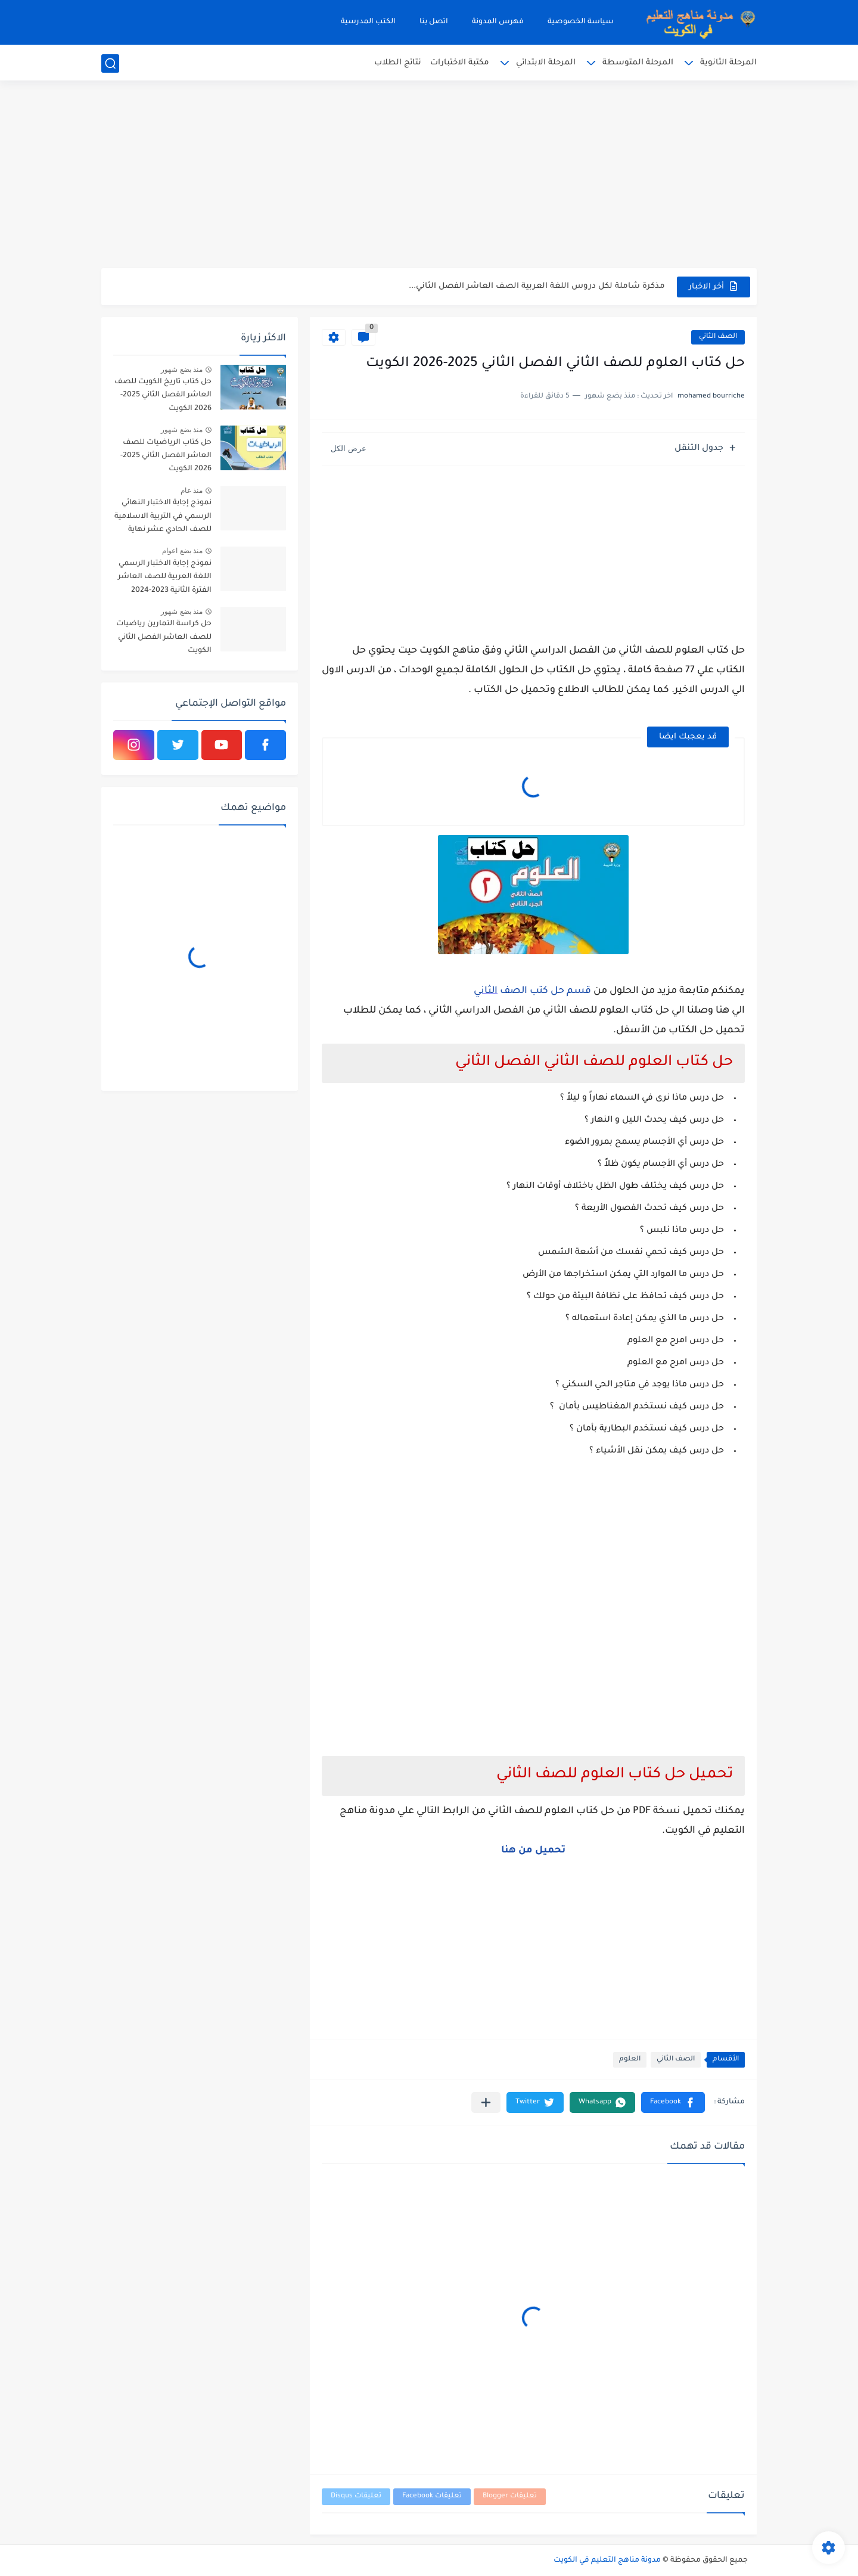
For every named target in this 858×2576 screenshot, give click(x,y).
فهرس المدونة (498, 22)
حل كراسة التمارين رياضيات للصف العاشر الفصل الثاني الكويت (164, 637)
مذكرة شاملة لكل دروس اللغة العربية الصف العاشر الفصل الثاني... (537, 286)
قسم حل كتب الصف (544, 991)
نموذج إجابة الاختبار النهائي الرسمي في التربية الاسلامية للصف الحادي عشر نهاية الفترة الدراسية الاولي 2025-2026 (163, 518)
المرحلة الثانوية (728, 62)
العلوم (630, 2059)
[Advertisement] (429, 175)
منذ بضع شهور (182, 369)
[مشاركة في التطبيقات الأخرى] (485, 2102)
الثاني (486, 991)
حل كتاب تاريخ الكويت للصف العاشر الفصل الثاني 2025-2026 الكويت (163, 395)
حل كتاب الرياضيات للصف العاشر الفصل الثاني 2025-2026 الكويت (166, 456)
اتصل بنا (433, 22)
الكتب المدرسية (368, 22)
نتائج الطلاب (397, 62)
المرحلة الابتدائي (546, 62)
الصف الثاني (718, 337)
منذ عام (192, 490)
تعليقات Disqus (356, 2496)
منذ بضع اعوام (182, 551)
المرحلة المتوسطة (637, 62)
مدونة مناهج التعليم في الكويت (607, 2560)
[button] (673, 2102)
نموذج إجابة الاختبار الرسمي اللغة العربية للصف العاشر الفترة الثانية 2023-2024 (165, 577)
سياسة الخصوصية (581, 22)
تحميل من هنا (533, 1850)
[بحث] (110, 63)
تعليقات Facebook (432, 2496)
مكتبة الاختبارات (459, 62)
